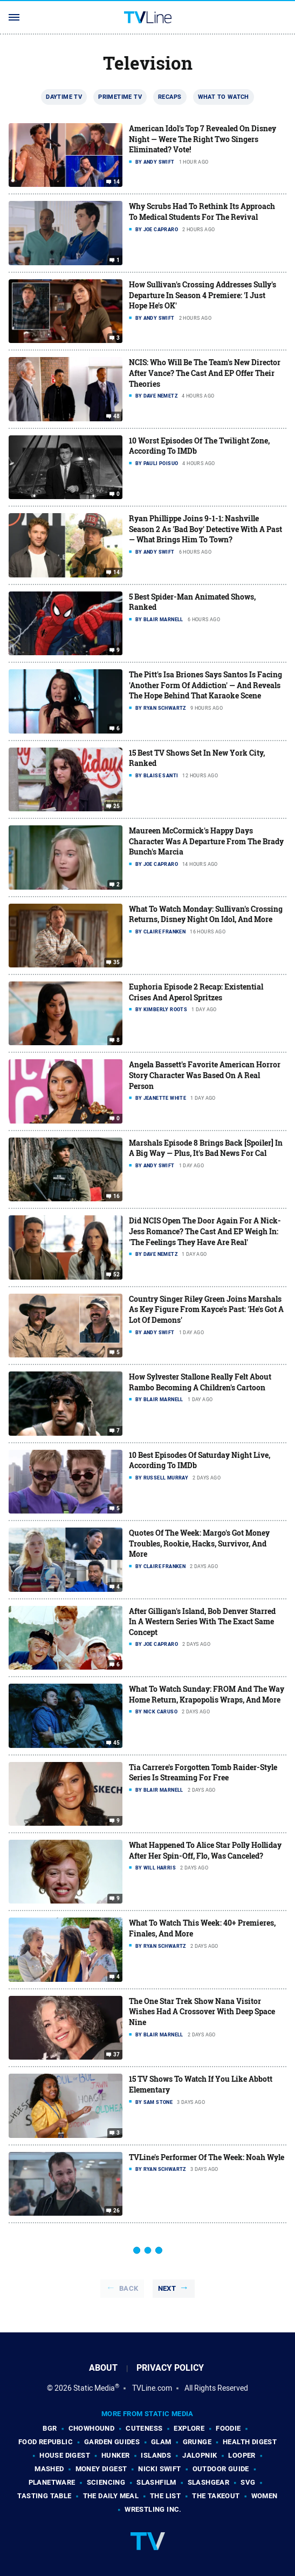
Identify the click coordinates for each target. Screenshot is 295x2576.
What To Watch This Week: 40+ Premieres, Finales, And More (202, 1928)
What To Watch (223, 96)
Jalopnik (199, 2455)
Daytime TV (64, 96)
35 (116, 962)
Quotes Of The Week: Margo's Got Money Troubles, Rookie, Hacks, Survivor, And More (199, 1543)
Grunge (197, 2442)
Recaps (169, 96)
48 (116, 416)
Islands (156, 2455)
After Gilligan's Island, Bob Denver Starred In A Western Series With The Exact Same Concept (202, 1621)
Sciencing (106, 2482)
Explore (189, 2428)
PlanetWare (52, 2482)
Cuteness (144, 2428)
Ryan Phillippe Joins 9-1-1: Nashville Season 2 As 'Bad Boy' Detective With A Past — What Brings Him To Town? (205, 528)
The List (165, 2496)
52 (116, 1275)
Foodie (228, 2428)
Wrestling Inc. (153, 2509)
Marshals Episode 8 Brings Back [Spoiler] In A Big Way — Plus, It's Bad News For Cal (206, 1148)
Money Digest (101, 2469)
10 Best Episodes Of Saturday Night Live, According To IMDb (199, 1460)
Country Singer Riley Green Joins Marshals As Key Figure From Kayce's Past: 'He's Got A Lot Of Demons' (206, 1309)
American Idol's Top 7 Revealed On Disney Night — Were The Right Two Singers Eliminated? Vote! (202, 138)
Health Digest (250, 2442)
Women (264, 2496)
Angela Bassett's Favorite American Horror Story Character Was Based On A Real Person (204, 1075)
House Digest (64, 2455)
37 (116, 2055)
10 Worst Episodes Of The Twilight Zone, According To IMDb (199, 445)
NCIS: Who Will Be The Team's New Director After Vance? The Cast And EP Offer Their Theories (204, 372)
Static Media (94, 2388)
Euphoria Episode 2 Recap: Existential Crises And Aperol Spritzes (196, 992)
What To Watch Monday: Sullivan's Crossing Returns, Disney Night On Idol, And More (206, 914)
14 (116, 182)
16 (116, 1196)
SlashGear (209, 2482)
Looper (241, 2455)
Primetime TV (120, 96)
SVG (248, 2482)
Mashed (49, 2469)
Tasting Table (44, 2496)
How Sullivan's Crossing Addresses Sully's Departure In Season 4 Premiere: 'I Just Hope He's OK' (202, 295)
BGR (50, 2428)
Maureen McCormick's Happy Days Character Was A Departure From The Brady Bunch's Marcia (206, 841)
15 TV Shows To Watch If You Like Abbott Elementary (200, 2084)
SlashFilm (156, 2482)
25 (116, 806)
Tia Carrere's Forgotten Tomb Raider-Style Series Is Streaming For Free (203, 1772)
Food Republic (45, 2442)
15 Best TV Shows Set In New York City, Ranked (197, 758)
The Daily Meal (111, 2496)
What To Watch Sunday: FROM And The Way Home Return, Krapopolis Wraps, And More (206, 1694)
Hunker (115, 2455)
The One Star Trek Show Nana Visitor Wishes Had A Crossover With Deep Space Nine (202, 2011)
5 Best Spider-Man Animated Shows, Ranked (192, 602)
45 (116, 1742)
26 (116, 2211)
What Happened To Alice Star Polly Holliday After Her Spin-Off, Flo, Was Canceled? (205, 1850)
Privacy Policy (170, 2368)
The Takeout (215, 2496)
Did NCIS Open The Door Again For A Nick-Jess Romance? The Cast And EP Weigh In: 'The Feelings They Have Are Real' (205, 1231)
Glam (161, 2442)
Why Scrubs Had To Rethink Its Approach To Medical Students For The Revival (202, 211)
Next (167, 2288)
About (103, 2368)
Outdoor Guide (221, 2469)
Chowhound (91, 2428)
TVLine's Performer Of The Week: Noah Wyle (206, 2157)
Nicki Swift (159, 2469)
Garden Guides (112, 2442)
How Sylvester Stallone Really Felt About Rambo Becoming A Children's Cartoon (200, 1382)
